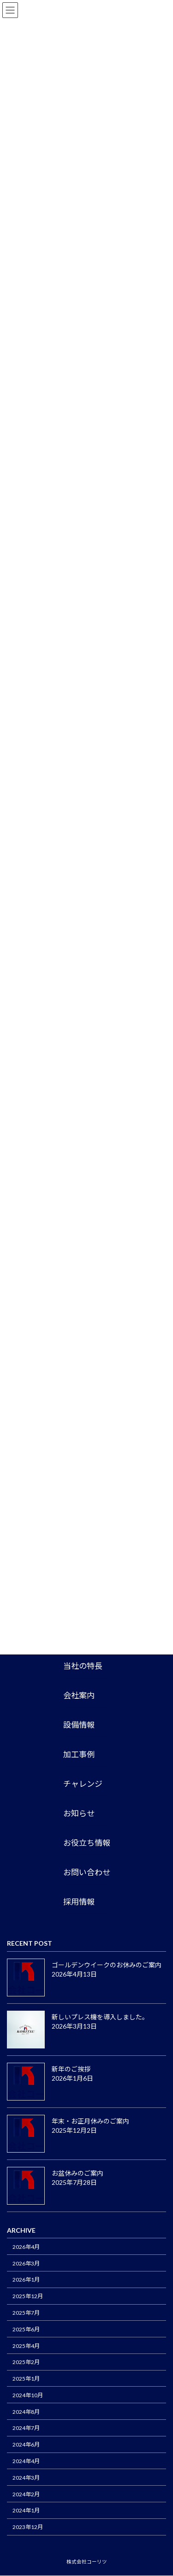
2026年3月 (26, 2263)
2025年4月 (26, 2345)
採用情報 (79, 1902)
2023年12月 (27, 2526)
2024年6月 (26, 2444)
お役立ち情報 (86, 1843)
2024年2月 (26, 2494)
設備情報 (79, 1725)
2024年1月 (26, 2510)
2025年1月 (26, 2378)
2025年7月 (26, 2312)
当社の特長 (82, 1666)
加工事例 (79, 1755)
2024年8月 (26, 2411)
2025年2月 (26, 2362)
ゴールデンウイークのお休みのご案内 (106, 1965)
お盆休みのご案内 (77, 2173)
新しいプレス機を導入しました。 (100, 2017)
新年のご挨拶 (71, 2069)
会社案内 (79, 1696)
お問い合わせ (86, 1873)
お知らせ (79, 1814)
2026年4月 (26, 2246)
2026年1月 (26, 2280)
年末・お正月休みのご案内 (94, 2121)
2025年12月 (27, 2296)
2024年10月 (27, 2395)
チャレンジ (82, 1784)
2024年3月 (26, 2477)
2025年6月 (26, 2329)
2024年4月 (26, 2461)
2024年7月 (26, 2428)
